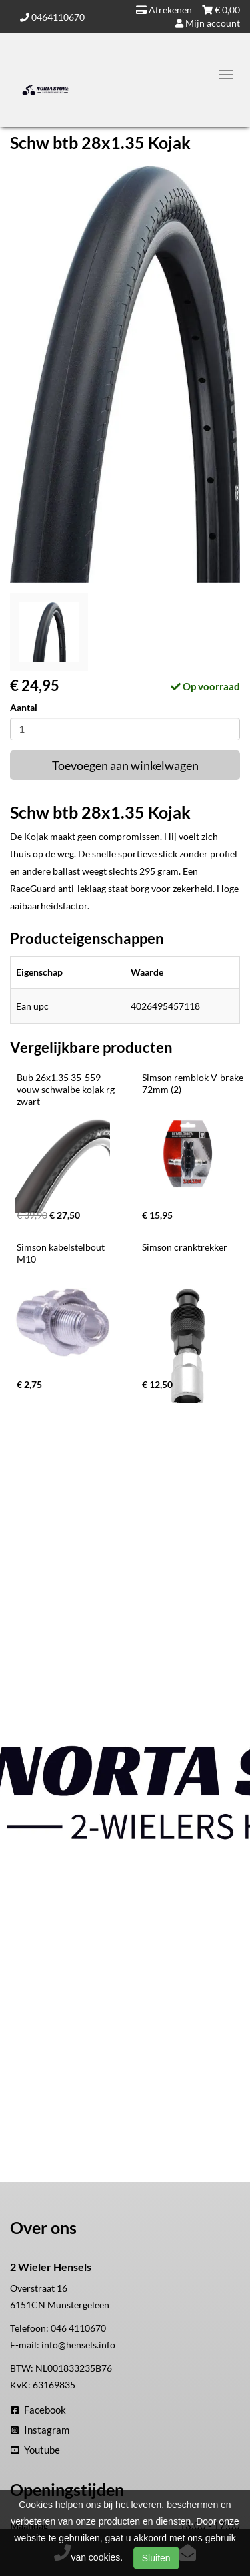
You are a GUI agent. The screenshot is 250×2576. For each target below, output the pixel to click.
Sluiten (156, 2558)
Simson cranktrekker (184, 1247)
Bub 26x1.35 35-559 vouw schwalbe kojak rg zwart (67, 1089)
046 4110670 (78, 2328)
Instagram (40, 2430)
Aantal (23, 707)
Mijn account (207, 23)
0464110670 (52, 17)
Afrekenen (164, 9)
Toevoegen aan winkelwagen (125, 765)
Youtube (35, 2450)
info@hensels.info (78, 2344)
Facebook (38, 2410)
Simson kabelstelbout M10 (62, 1253)
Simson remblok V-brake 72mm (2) (193, 1083)
